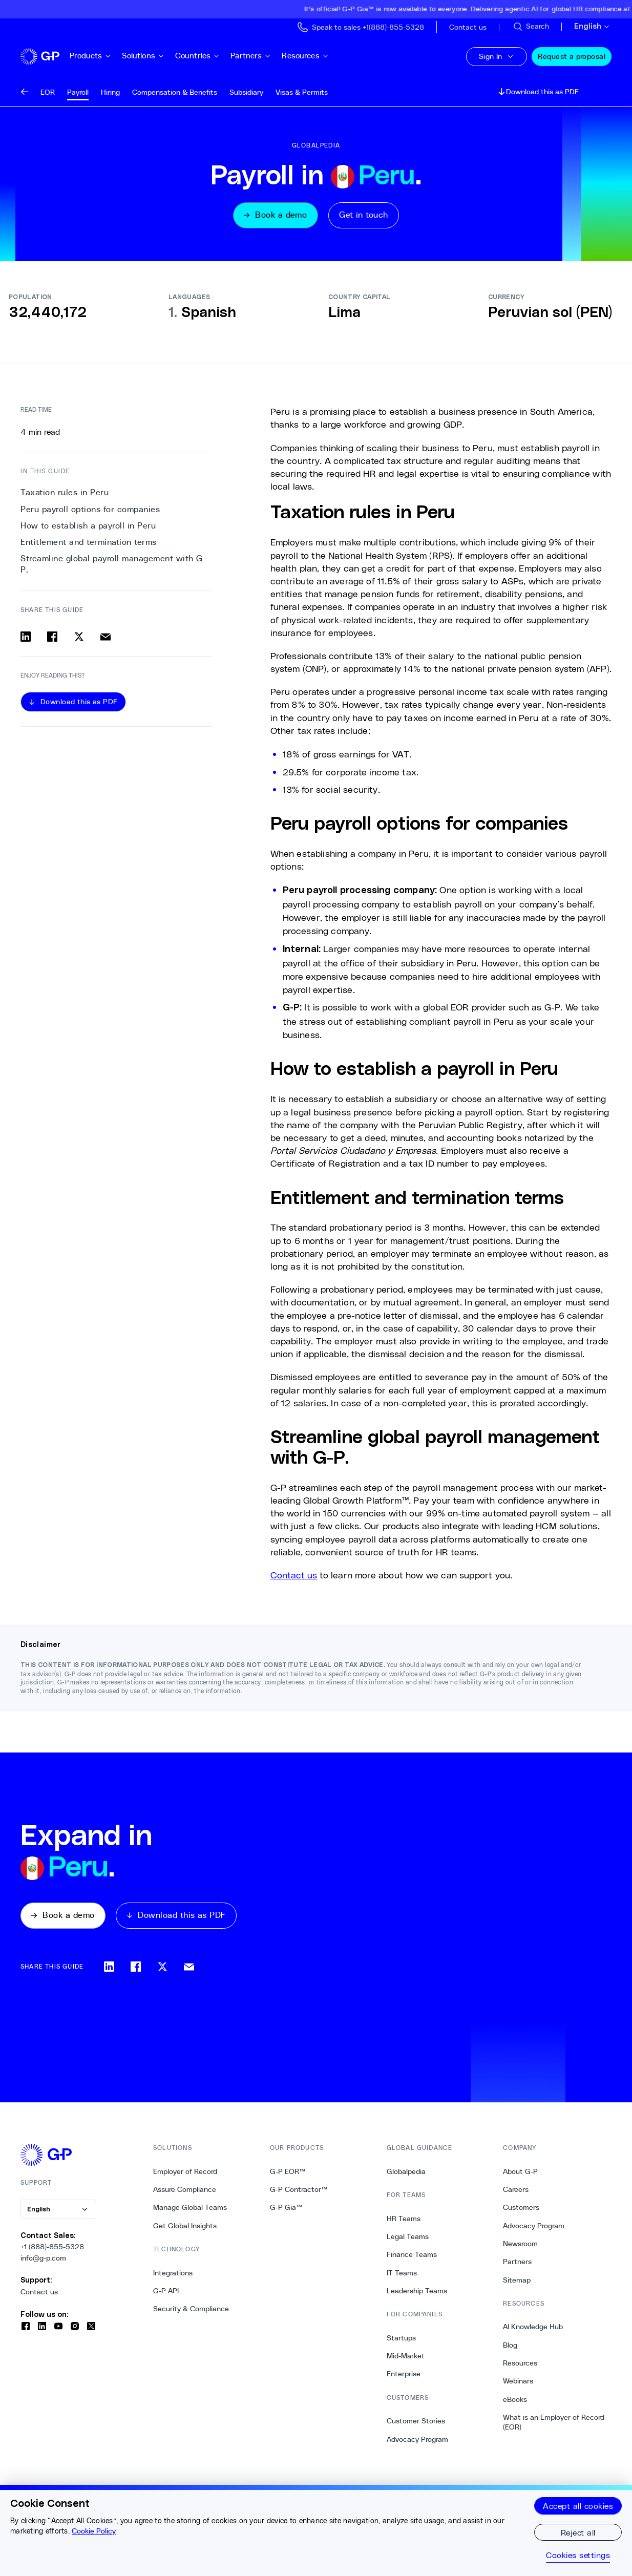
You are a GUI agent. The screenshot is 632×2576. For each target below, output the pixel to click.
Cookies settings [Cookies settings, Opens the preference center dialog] (578, 2555)
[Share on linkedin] (25, 638)
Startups (401, 2340)
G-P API (166, 2293)
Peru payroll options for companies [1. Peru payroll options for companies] (90, 510)
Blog (510, 2347)
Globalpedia (406, 2174)
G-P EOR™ (287, 2174)
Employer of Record (185, 2174)
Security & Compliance (191, 2312)
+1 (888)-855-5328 (52, 2250)
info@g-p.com (43, 2261)
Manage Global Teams (190, 2210)
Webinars (518, 2384)
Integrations (173, 2275)
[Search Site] (530, 27)
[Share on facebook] (52, 638)
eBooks (515, 2402)
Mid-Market (406, 2359)
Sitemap (517, 2282)
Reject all (578, 2532)
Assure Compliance (184, 2192)
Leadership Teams (417, 2293)
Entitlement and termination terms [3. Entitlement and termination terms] (88, 543)
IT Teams (402, 2275)
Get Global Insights (185, 2228)
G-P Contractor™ (298, 2192)
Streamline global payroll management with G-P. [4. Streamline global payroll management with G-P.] (113, 565)
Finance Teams (412, 2257)
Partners (263, 55)
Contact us (39, 2294)
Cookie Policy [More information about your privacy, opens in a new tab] (94, 2531)
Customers (521, 2210)
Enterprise (403, 2377)
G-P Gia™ (286, 2210)
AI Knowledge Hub (533, 2330)
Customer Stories (416, 2424)
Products (103, 55)
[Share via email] (105, 638)
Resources (317, 55)
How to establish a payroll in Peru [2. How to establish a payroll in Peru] (88, 527)
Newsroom (520, 2246)
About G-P (520, 2174)
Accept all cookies (578, 2505)
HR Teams (403, 2221)
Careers (516, 2192)
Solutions (155, 55)
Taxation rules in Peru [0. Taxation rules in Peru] (64, 494)
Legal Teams (408, 2239)
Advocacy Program (417, 2442)
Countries (210, 55)
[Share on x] (79, 638)
